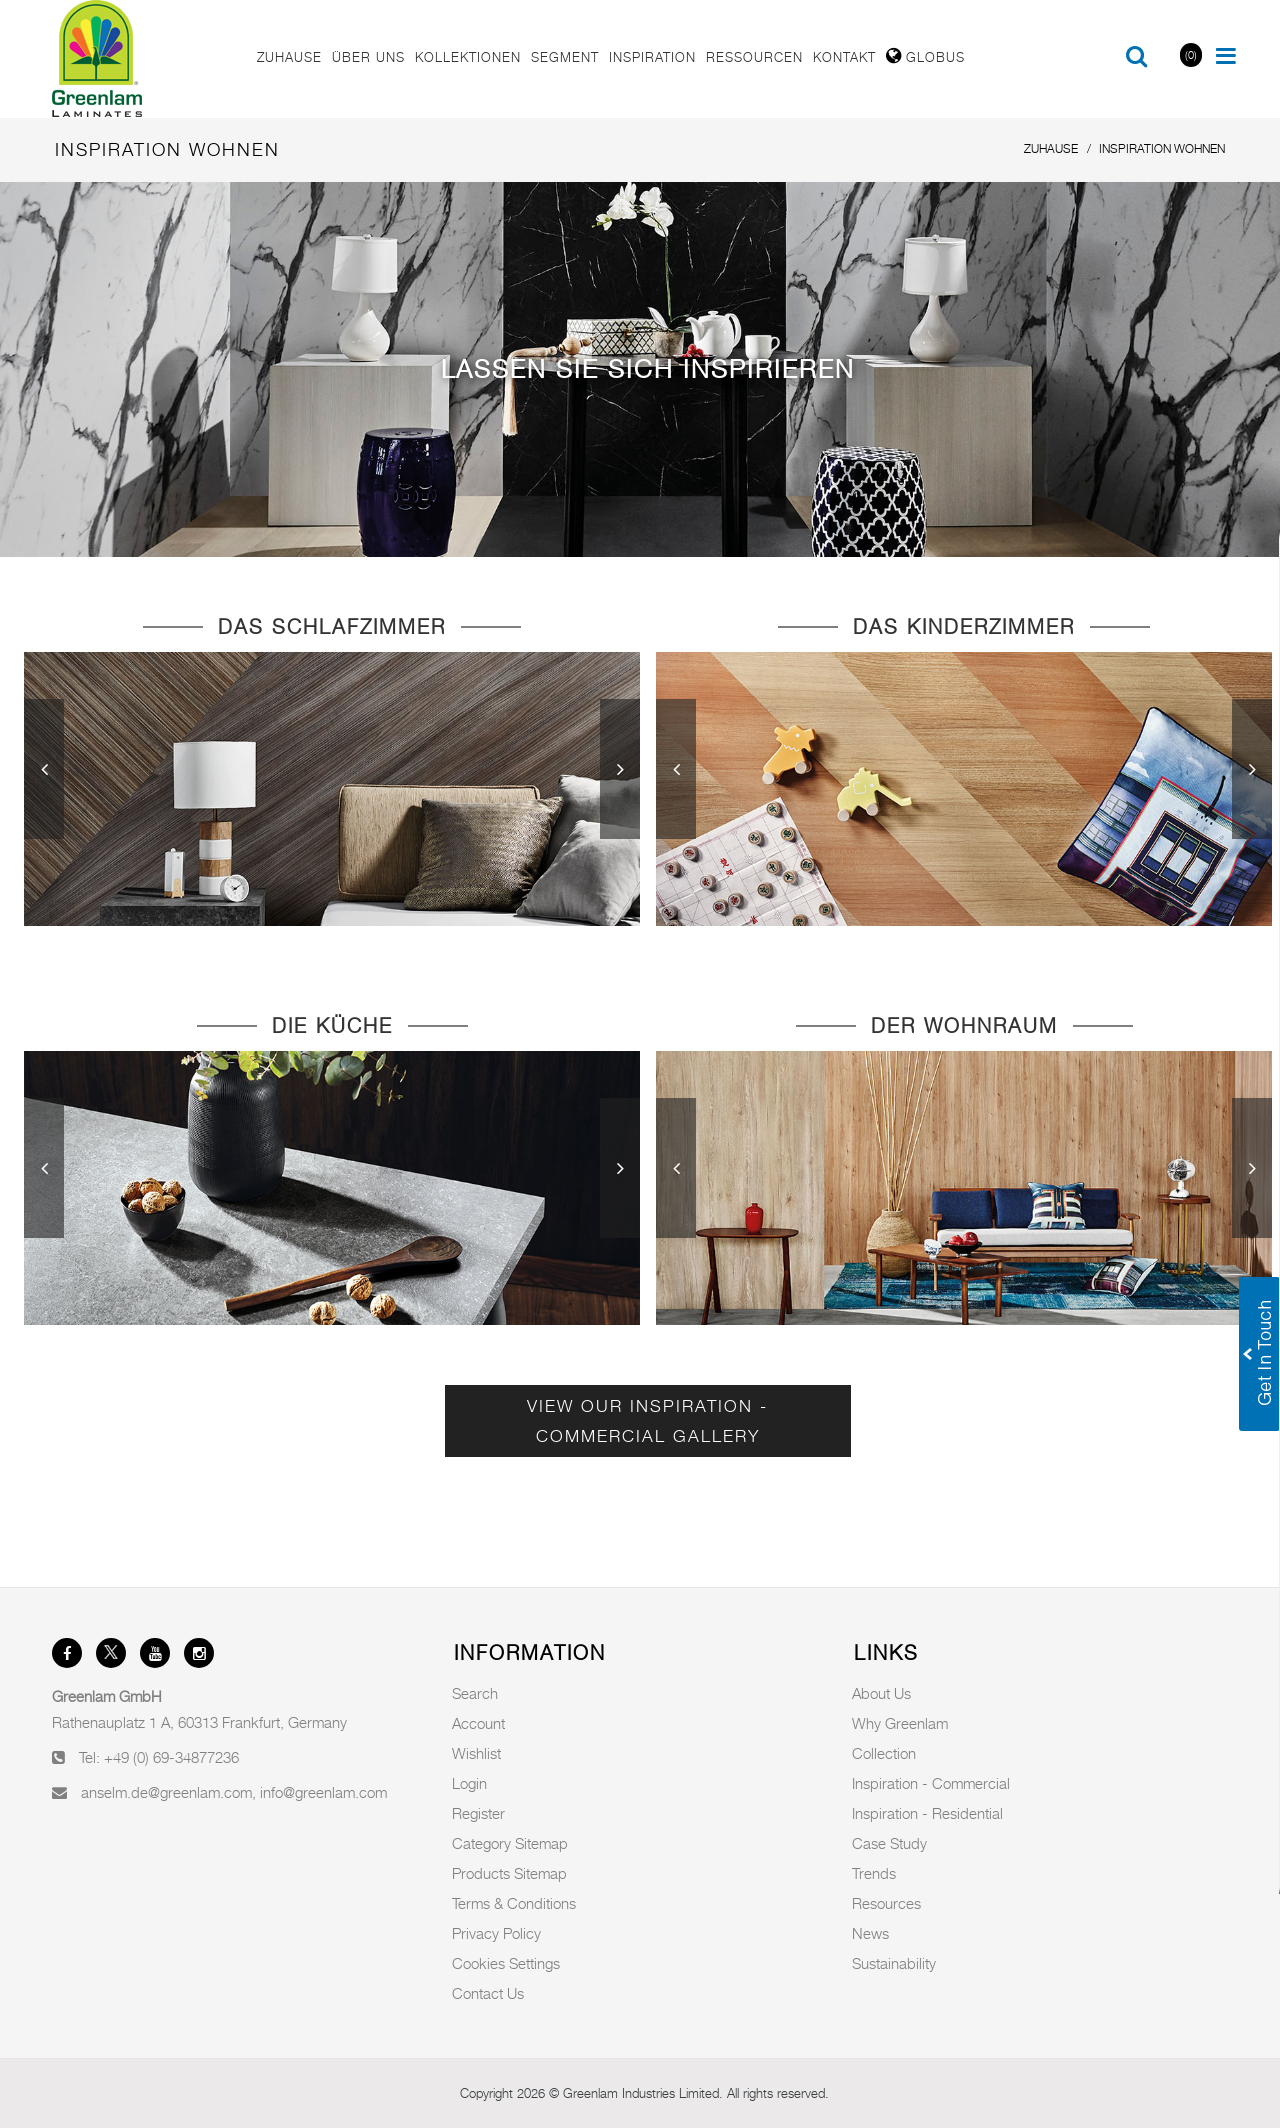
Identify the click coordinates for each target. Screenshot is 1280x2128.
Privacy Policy (496, 1933)
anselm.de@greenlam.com (166, 1792)
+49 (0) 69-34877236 (171, 1757)
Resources (886, 1903)
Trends (874, 1873)
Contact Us (488, 1993)
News (870, 1933)
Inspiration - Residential (927, 1813)
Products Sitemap (509, 1873)
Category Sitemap (510, 1843)
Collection (884, 1753)
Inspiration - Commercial (931, 1783)
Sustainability (894, 1963)
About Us (881, 1693)
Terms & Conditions (514, 1903)
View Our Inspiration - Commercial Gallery (647, 1421)
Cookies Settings (506, 1963)
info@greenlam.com (323, 1792)
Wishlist (476, 1753)
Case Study (889, 1843)
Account (478, 1723)
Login (469, 1783)
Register (478, 1813)
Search (475, 1693)
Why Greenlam (900, 1723)
